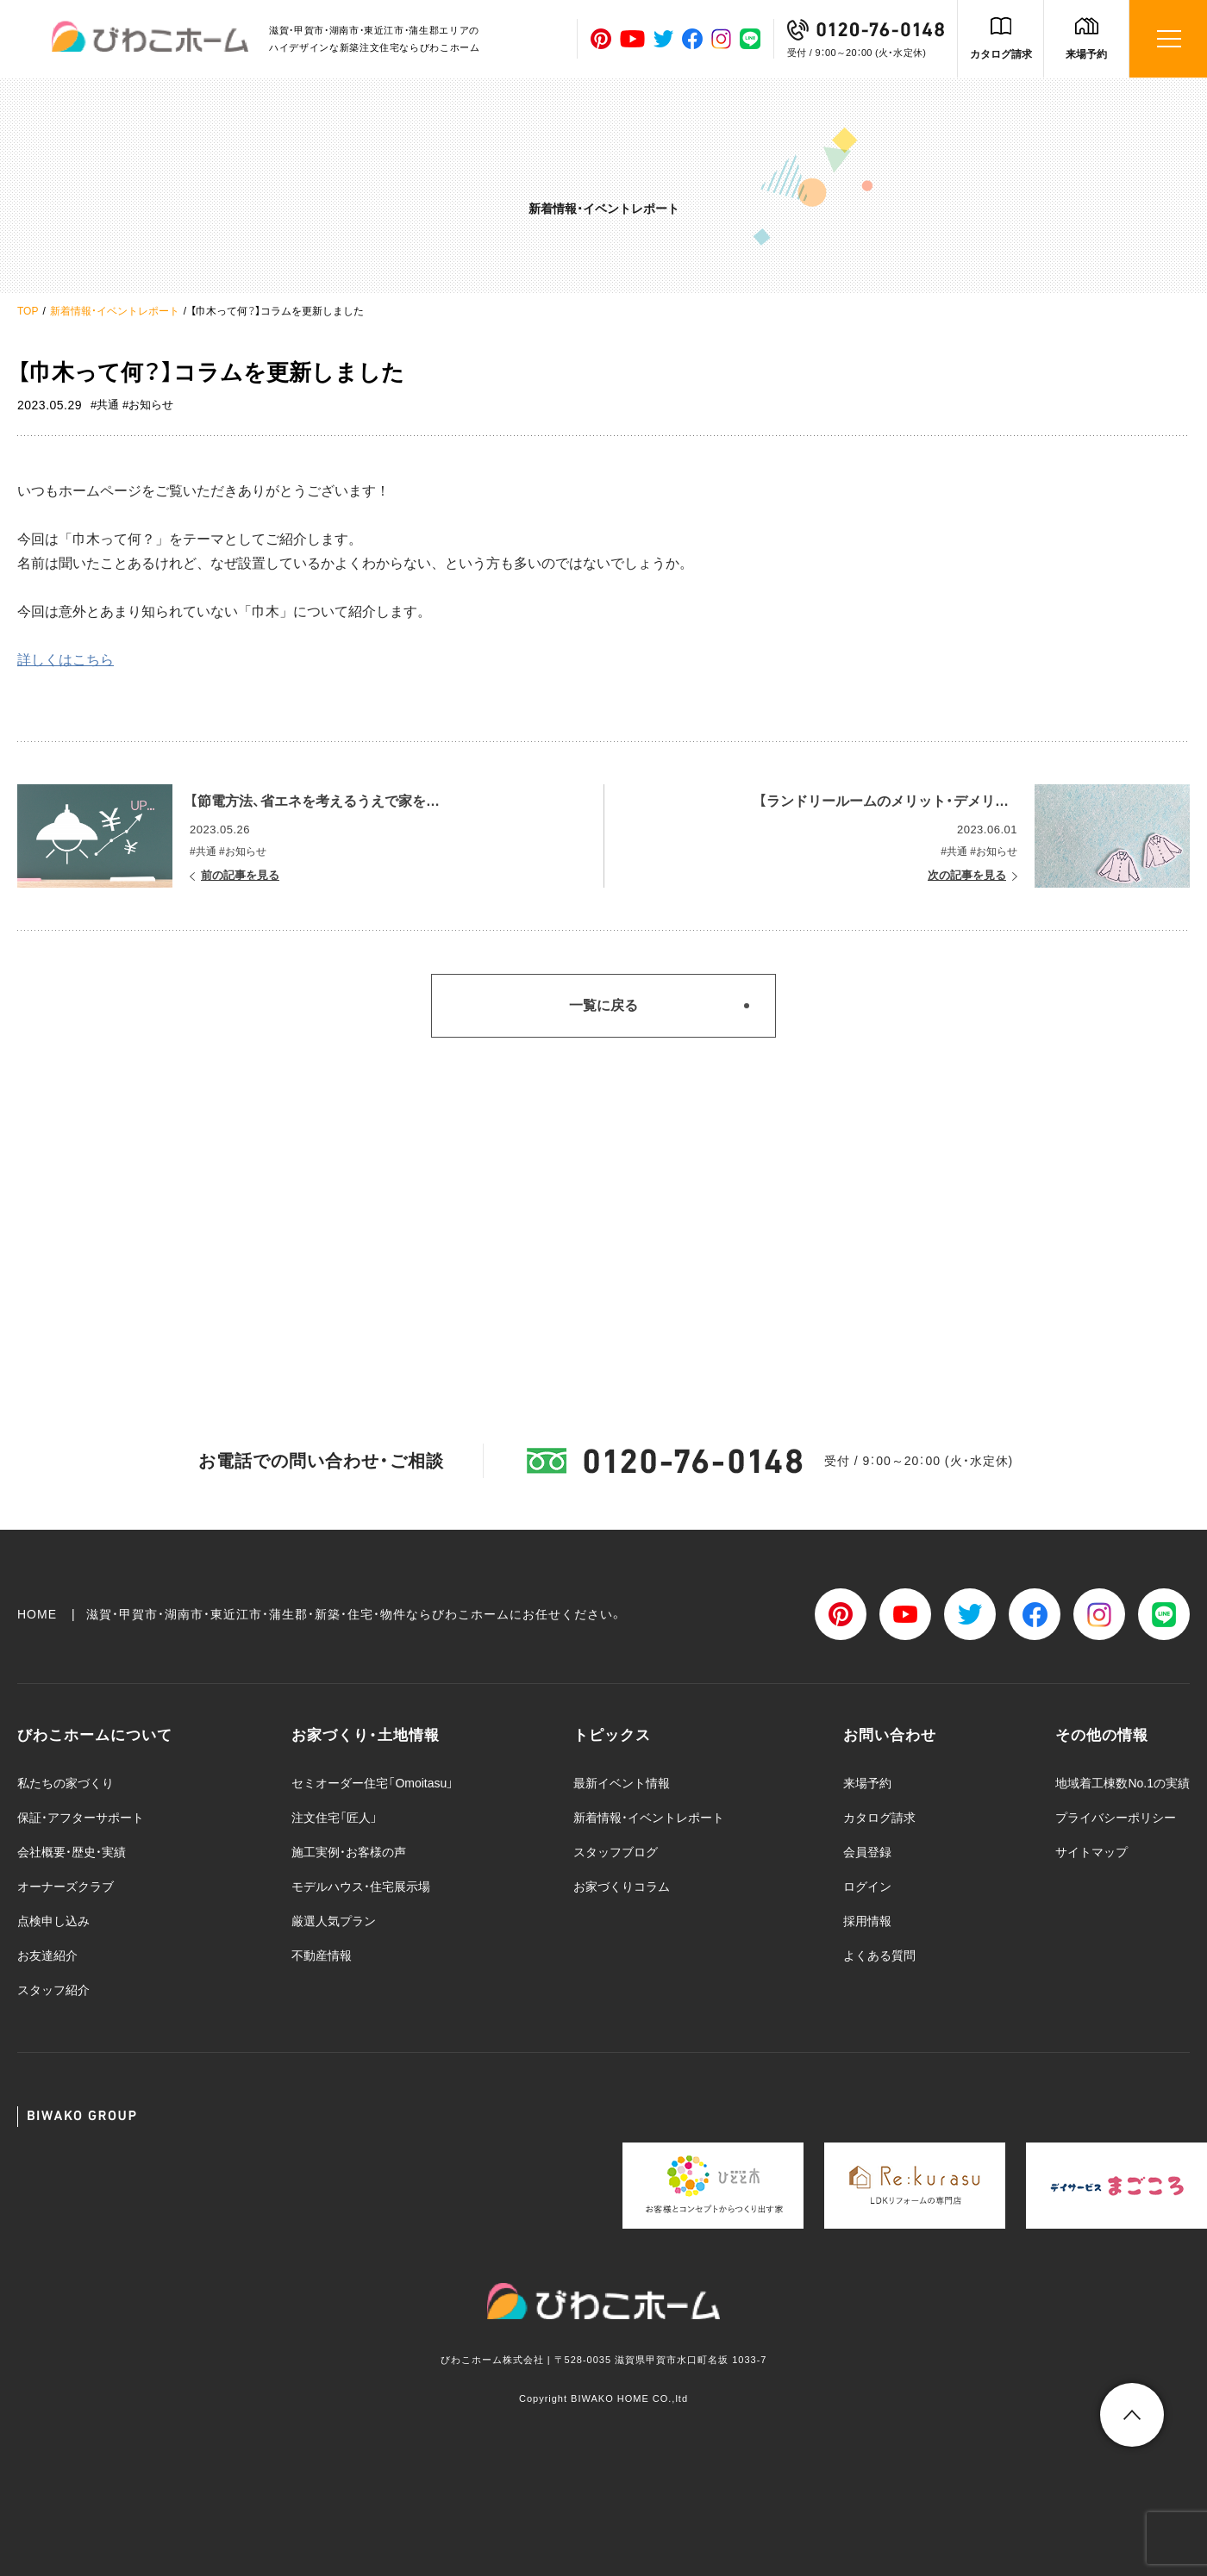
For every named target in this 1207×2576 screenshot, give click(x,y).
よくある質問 (879, 1955)
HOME (37, 1614)
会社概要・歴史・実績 (71, 1852)
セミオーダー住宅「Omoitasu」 (372, 1783)
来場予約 (1086, 54)
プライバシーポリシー (1115, 1817)
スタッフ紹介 (53, 1990)
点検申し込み (53, 1921)
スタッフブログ (615, 1852)
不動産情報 (321, 1955)
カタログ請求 (1001, 54)
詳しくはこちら (65, 659)
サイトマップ (1091, 1852)
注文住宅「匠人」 (334, 1817)
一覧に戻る (603, 1005)
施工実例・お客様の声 (348, 1852)
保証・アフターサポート (80, 1817)
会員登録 (867, 1852)
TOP (27, 311)
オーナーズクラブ (65, 1886)
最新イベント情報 (621, 1783)
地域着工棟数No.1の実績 (1122, 1783)
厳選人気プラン (333, 1921)
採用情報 (867, 1921)
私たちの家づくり (65, 1783)
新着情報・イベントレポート (114, 311)
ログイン (867, 1886)
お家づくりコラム (621, 1886)
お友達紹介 (47, 1955)
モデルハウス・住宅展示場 (360, 1886)
